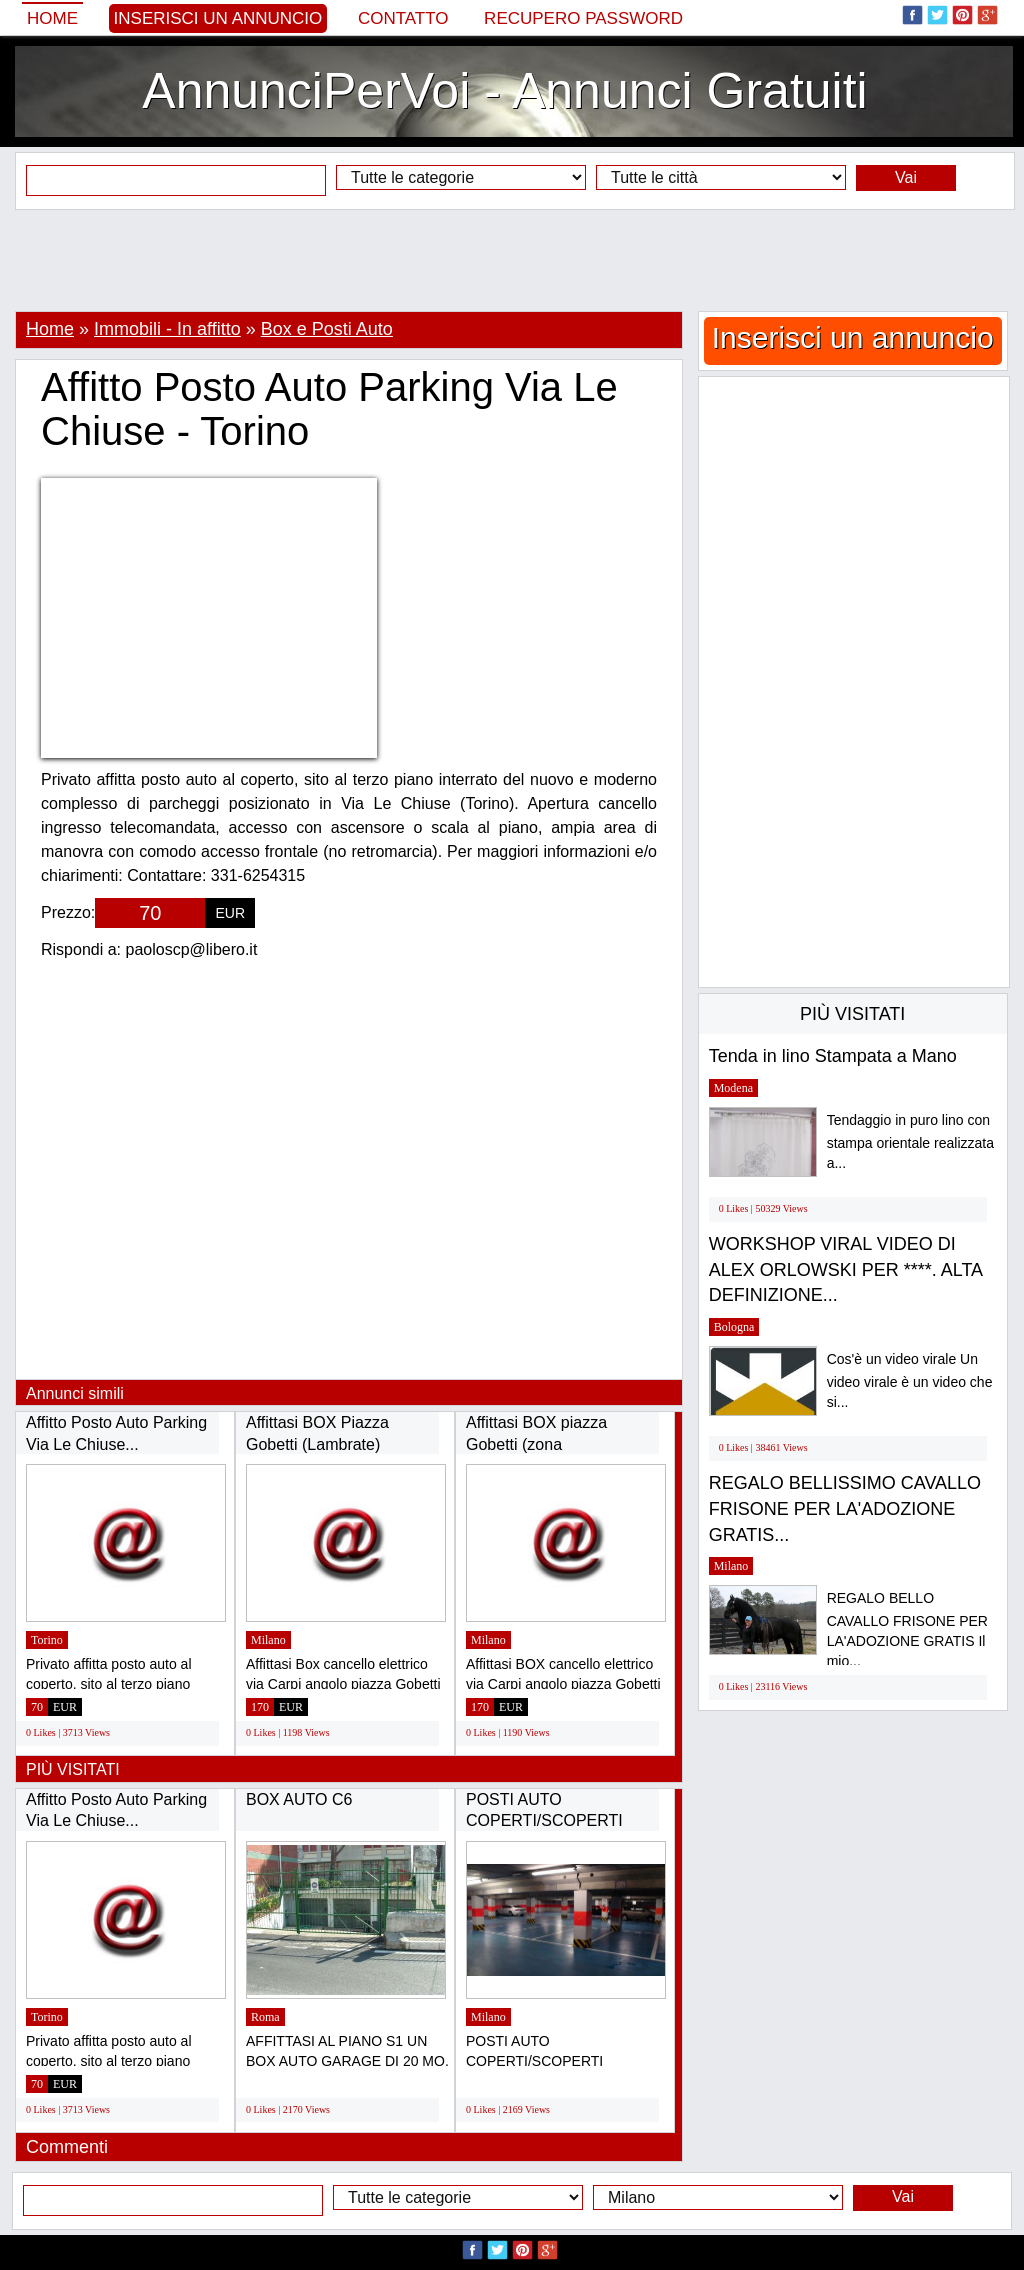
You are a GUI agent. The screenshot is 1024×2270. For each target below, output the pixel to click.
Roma (265, 2017)
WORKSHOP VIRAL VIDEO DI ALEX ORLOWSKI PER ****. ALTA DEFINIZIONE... (845, 1269)
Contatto (403, 18)
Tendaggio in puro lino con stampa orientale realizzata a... (910, 1141)
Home (52, 18)
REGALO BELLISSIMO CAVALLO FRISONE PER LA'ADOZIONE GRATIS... (845, 1508)
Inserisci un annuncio (218, 18)
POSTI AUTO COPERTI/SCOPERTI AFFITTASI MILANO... (545, 1821)
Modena (733, 1088)
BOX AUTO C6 (299, 1799)
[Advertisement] (512, 260)
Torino (47, 1640)
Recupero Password (583, 18)
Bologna (734, 1327)
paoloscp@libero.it (192, 949)
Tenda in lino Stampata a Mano (833, 1056)
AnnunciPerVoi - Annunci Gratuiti (504, 91)
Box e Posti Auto (327, 329)
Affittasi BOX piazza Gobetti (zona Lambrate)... (536, 1444)
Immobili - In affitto (167, 329)
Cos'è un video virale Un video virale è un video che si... (910, 1380)
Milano (268, 1640)
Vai (906, 177)
